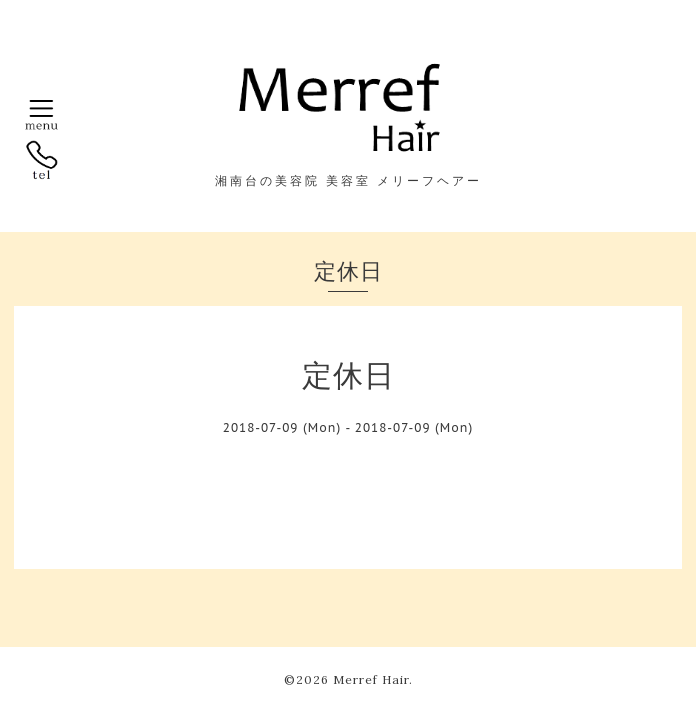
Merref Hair (371, 679)
